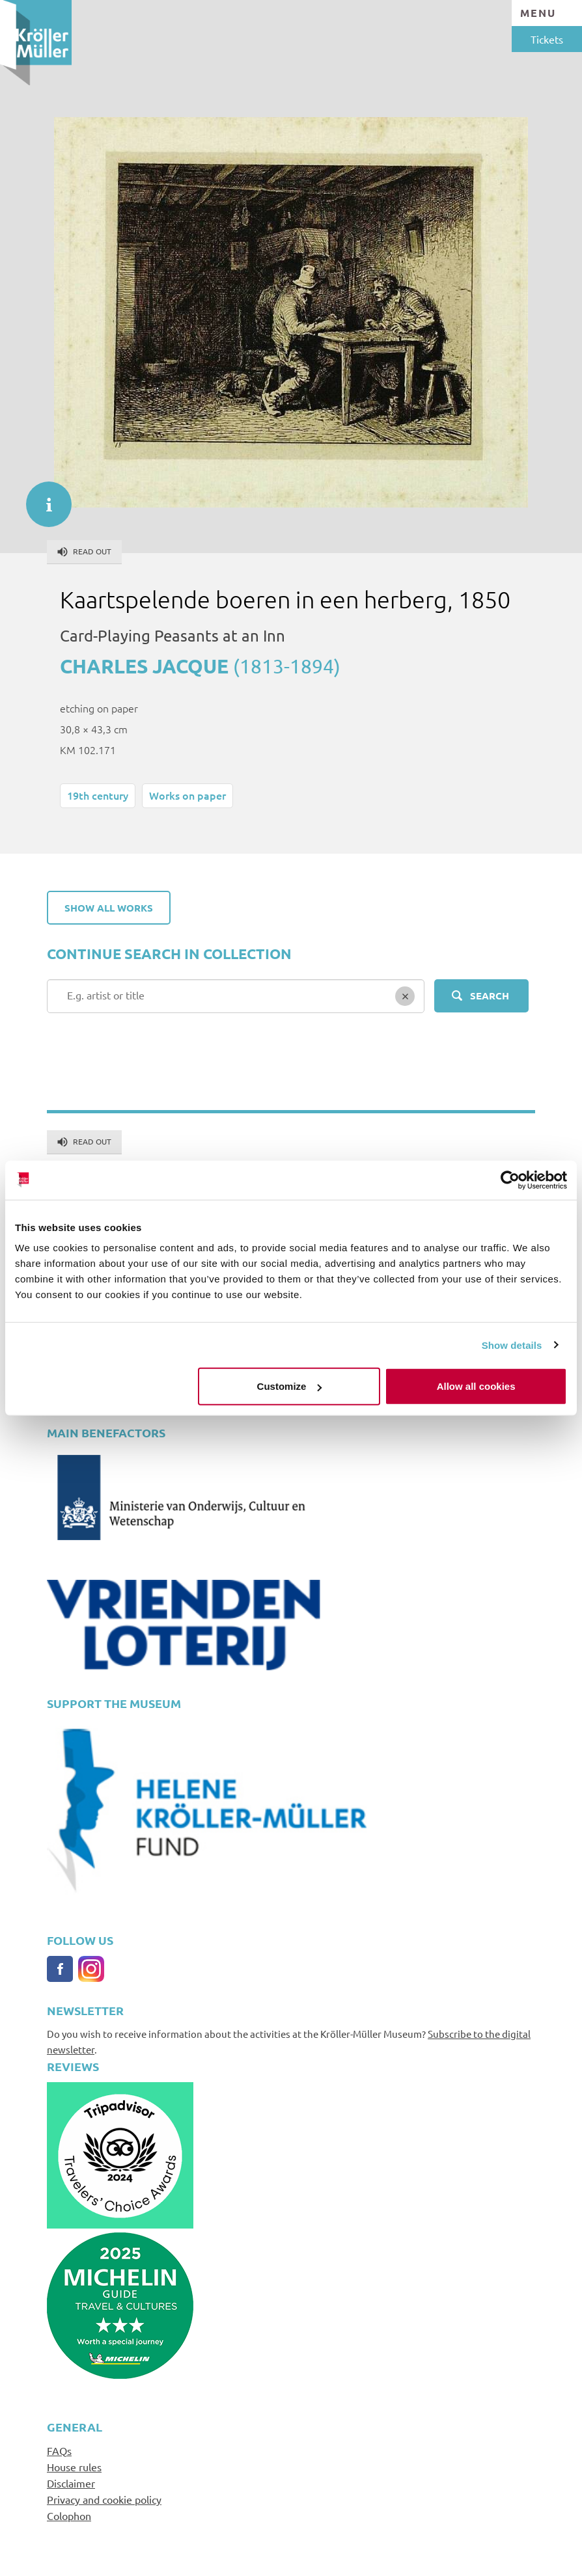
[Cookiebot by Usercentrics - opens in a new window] (510, 1179)
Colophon (69, 2515)
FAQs (59, 2450)
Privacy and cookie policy (104, 2499)
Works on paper (187, 795)
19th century (97, 795)
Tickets (547, 39)
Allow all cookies (476, 1386)
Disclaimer (71, 2482)
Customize (289, 1386)
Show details (512, 1344)
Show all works (108, 907)
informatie (42, 497)
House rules (74, 2466)
